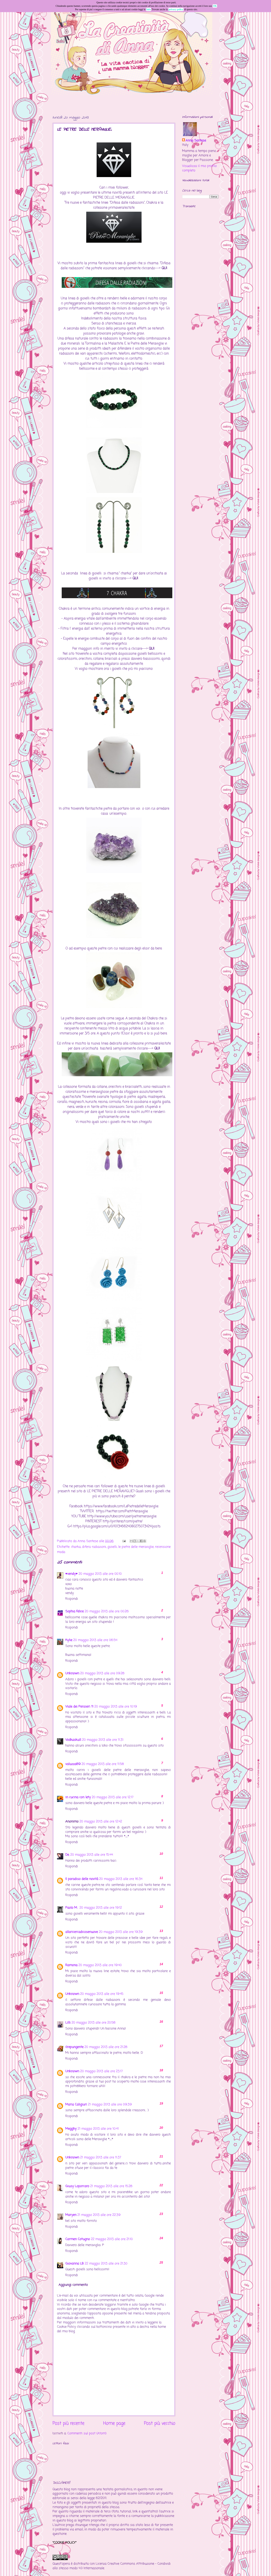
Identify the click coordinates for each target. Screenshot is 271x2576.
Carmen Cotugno (77, 2239)
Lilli (68, 2022)
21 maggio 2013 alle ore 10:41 (98, 2128)
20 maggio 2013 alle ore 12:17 (112, 1797)
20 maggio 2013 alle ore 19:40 (100, 1965)
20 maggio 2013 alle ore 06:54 (95, 1640)
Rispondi (71, 1598)
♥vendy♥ (71, 1573)
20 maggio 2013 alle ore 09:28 (102, 1673)
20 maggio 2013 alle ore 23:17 (101, 2071)
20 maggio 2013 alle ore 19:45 (101, 1993)
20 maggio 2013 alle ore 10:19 (115, 1706)
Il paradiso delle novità (81, 1879)
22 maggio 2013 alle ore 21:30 (106, 2263)
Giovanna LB (74, 2263)
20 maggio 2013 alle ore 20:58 (93, 2022)
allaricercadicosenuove (81, 1932)
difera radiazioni (94, 1546)
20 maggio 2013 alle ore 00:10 (100, 1573)
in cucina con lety (78, 1797)
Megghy (71, 2128)
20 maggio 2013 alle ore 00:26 (107, 1611)
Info (148, 9)
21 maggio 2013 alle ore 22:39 (98, 2215)
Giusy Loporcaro (77, 2186)
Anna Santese (88, 1541)
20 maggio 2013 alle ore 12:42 (101, 1821)
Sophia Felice (74, 1611)
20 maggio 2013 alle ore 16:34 (120, 1879)
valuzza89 (73, 1764)
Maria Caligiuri (76, 2104)
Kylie (68, 1640)
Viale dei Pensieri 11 (79, 1706)
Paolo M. (71, 1907)
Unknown (72, 1673)
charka (76, 1546)
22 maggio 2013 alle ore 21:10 (112, 2239)
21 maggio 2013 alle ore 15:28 (111, 2186)
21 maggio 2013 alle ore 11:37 (100, 2157)
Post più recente (68, 2423)
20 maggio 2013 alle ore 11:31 (102, 1739)
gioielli (112, 1546)
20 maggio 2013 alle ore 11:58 (103, 1764)
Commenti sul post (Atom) (86, 2433)
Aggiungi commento (73, 2284)
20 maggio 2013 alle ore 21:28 (106, 2047)
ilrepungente (74, 2047)
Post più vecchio (159, 2423)
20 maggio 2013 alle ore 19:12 (101, 1907)
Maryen (70, 2215)
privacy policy (176, 9)
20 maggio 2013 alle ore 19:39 (121, 1932)
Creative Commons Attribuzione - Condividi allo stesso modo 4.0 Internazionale (112, 2566)
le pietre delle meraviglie (136, 1546)
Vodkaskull (73, 1739)
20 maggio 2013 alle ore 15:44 (91, 1854)
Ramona (71, 1965)
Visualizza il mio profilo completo (199, 168)
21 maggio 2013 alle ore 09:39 (110, 2104)
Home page (114, 2423)
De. (67, 1854)
